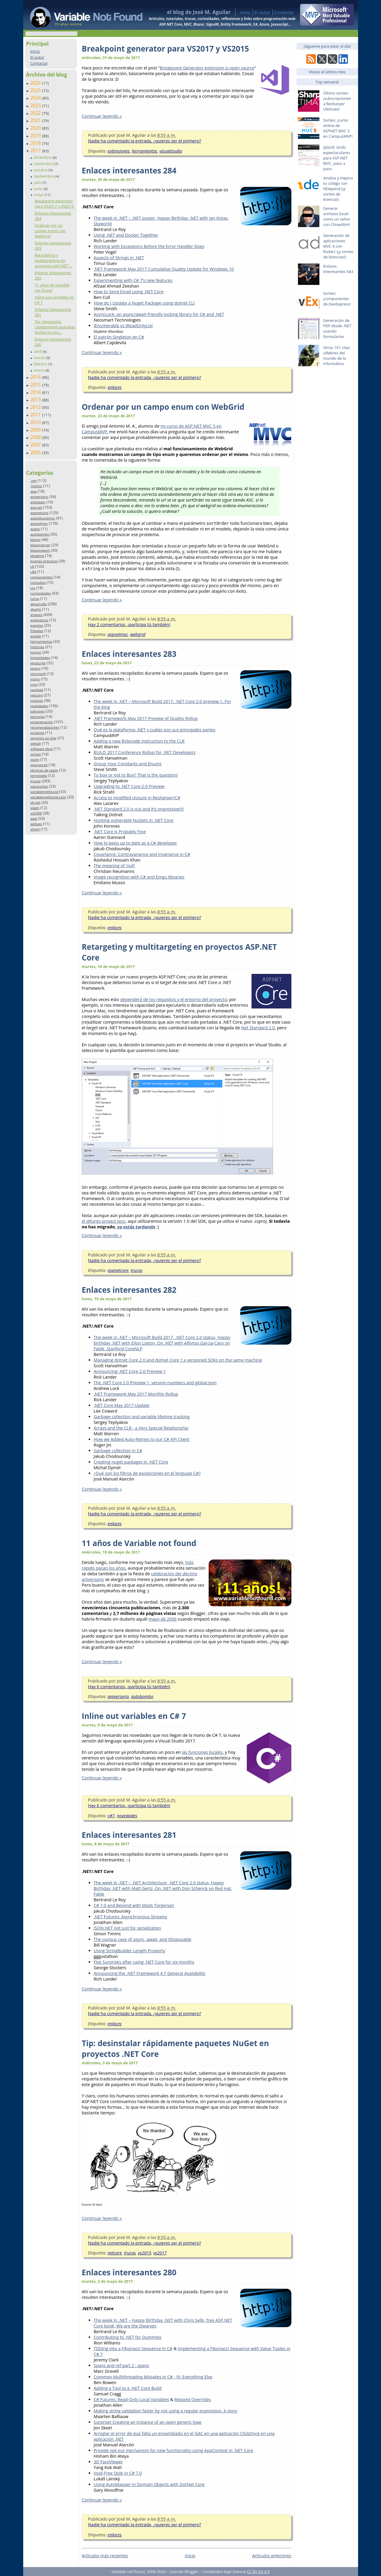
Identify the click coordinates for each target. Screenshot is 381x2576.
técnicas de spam (44, 770)
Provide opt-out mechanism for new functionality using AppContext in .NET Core (173, 2450)
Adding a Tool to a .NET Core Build (128, 2388)
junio (38, 188)
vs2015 (144, 2253)
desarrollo (38, 604)
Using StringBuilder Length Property (129, 1950)
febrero (41, 364)
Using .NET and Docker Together (126, 235)
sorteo (35, 754)
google (35, 636)
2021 (36, 120)
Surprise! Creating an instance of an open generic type (148, 2422)
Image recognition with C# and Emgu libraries (139, 877)
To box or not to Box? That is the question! (136, 775)
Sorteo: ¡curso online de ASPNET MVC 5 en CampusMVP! (338, 128)
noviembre (44, 163)
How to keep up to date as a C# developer (135, 843)
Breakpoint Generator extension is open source (207, 68)
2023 (36, 105)
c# (32, 566)
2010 (36, 422)
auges (35, 529)
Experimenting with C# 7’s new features (133, 280)
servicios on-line (43, 738)
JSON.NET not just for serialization (127, 1928)
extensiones (119, 151)
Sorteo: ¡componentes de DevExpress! (337, 299)
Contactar (284, 12)
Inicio (245, 12)
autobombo (39, 534)
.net (33, 480)
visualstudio (171, 151)
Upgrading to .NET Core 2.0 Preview (129, 786)
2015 (36, 384)
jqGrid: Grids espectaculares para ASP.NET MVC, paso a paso (336, 158)
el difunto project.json (104, 1221)
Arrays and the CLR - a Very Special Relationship (141, 1428)
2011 (36, 414)
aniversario (39, 496)
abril (38, 351)
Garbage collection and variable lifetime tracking (142, 1416)
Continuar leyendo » (102, 116)
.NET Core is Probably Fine (120, 831)
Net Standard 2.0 (258, 1028)
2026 (36, 83)
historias (37, 647)
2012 (36, 407)
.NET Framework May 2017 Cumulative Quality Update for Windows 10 (164, 269)
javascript (38, 663)
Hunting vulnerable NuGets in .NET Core (134, 820)
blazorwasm (40, 550)
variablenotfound (44, 791)
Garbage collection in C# (118, 1450)
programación (41, 722)
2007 (36, 444)
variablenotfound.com (48, 797)
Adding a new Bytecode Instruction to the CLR (139, 741)
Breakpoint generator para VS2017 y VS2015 (54, 203)
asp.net (36, 507)
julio (38, 182)
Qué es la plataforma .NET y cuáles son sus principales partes (155, 730)
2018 (36, 143)
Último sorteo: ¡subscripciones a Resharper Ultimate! (337, 101)
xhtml (35, 829)
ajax (33, 491)
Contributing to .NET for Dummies (127, 2337)
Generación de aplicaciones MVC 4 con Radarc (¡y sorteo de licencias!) (338, 246)
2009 (36, 429)
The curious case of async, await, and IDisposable (142, 1939)
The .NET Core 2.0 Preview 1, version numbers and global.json (155, 1382)
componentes (41, 577)
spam (34, 759)
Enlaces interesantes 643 (338, 268)
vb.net (35, 802)
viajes (34, 808)
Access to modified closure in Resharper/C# (137, 797)
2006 (36, 452)
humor (35, 652)
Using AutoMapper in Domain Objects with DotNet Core (149, 2484)
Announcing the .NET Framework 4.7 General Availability (150, 1973)
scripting (37, 732)
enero (39, 370)
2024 (36, 97)
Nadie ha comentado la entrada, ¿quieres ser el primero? (144, 141)
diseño (35, 609)
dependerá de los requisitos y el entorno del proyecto (173, 999)
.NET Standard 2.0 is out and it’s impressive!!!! (139, 809)
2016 (36, 377)
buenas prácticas (44, 561)
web (33, 818)
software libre (41, 749)
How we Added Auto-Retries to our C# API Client (142, 1439)
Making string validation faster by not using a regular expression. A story (166, 2411)
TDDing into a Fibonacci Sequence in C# (133, 2348)
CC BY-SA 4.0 (258, 2571)
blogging (37, 555)
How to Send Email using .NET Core (129, 291)
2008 (36, 437)
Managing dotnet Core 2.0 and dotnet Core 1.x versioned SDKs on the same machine (178, 1360)
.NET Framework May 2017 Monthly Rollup (136, 1394)
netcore (36, 695)
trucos (35, 781)
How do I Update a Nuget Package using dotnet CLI (144, 303)
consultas (38, 582)
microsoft (38, 673)
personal (37, 716)
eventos (36, 625)
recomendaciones (44, 727)
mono (35, 679)
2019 (36, 135)
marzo (40, 357)
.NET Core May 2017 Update (122, 1405)
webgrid (137, 634)
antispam (38, 502)
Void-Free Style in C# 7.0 (118, 2473)
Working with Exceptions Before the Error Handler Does (149, 246)
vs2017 (160, 2253)
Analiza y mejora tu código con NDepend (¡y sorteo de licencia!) (338, 188)
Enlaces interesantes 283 (129, 653)
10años (36, 486)
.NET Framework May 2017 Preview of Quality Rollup (146, 718)
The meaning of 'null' (114, 865)
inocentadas (40, 657)
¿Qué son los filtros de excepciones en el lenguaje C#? (147, 1473)
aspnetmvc (39, 523)
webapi (36, 824)
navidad (36, 690)
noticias (36, 700)
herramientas (41, 641)
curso (34, 598)
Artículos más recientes (105, 2555)
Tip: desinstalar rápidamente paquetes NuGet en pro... (55, 327)
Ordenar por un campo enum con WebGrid (50, 231)
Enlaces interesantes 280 (129, 2272)
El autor (262, 12)
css (32, 588)
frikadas (36, 631)
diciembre (43, 157)
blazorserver (40, 545)
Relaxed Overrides (192, 2399)
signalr (35, 743)
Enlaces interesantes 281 (129, 1834)
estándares (39, 620)
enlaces (36, 614)
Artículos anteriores (271, 2555)
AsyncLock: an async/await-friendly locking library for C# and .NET (159, 314)
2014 (36, 392)
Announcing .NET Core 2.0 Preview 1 (130, 1371)
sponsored (39, 765)
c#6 (33, 571)
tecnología (38, 775)
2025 (36, 90)
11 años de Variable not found (52, 287)
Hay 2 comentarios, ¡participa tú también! (129, 624)
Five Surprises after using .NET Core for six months (144, 1962)
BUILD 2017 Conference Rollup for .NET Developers (145, 752)
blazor (35, 539)
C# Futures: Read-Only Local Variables (131, 2399)
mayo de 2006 (163, 1619)
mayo (39, 194)
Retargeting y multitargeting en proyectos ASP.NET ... (53, 260)
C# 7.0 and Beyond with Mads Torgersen (134, 1905)
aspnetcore (39, 512)
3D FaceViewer (108, 2462)
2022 (36, 113)
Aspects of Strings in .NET (119, 257)
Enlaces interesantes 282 (129, 1289)
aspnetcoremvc (42, 518)
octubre (41, 170)
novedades (39, 706)
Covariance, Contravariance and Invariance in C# (142, 854)
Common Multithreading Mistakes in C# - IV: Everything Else (153, 2377)
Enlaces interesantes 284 (129, 170)
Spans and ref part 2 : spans (121, 2365)
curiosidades (40, 593)
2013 (36, 399)
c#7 (111, 1815)
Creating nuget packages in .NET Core (131, 1462)
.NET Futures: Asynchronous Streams (130, 1916)
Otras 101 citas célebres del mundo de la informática (336, 355)
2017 (36, 150)
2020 (36, 128)
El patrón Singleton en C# (119, 337)
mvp (34, 684)
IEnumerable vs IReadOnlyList (123, 325)
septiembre (44, 176)
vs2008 (36, 813)
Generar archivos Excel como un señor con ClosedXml (336, 216)
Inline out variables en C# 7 (134, 1716)
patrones (37, 711)
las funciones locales (202, 1752)
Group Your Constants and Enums (128, 763)
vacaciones (39, 786)
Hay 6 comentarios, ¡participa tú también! (129, 1686)
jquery (35, 668)
